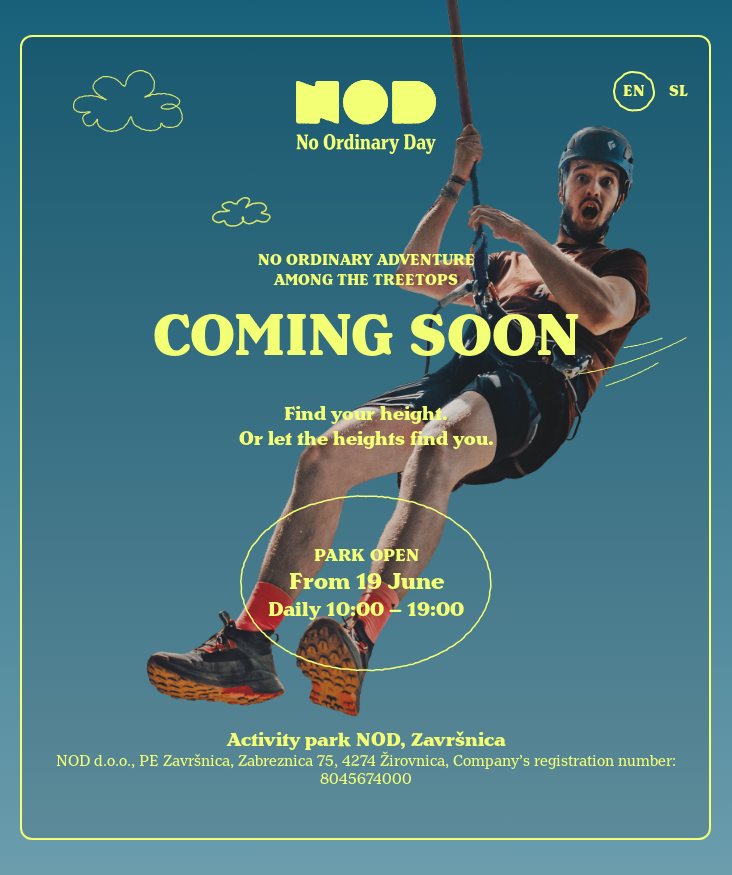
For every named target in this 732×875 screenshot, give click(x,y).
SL (678, 91)
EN (634, 91)
